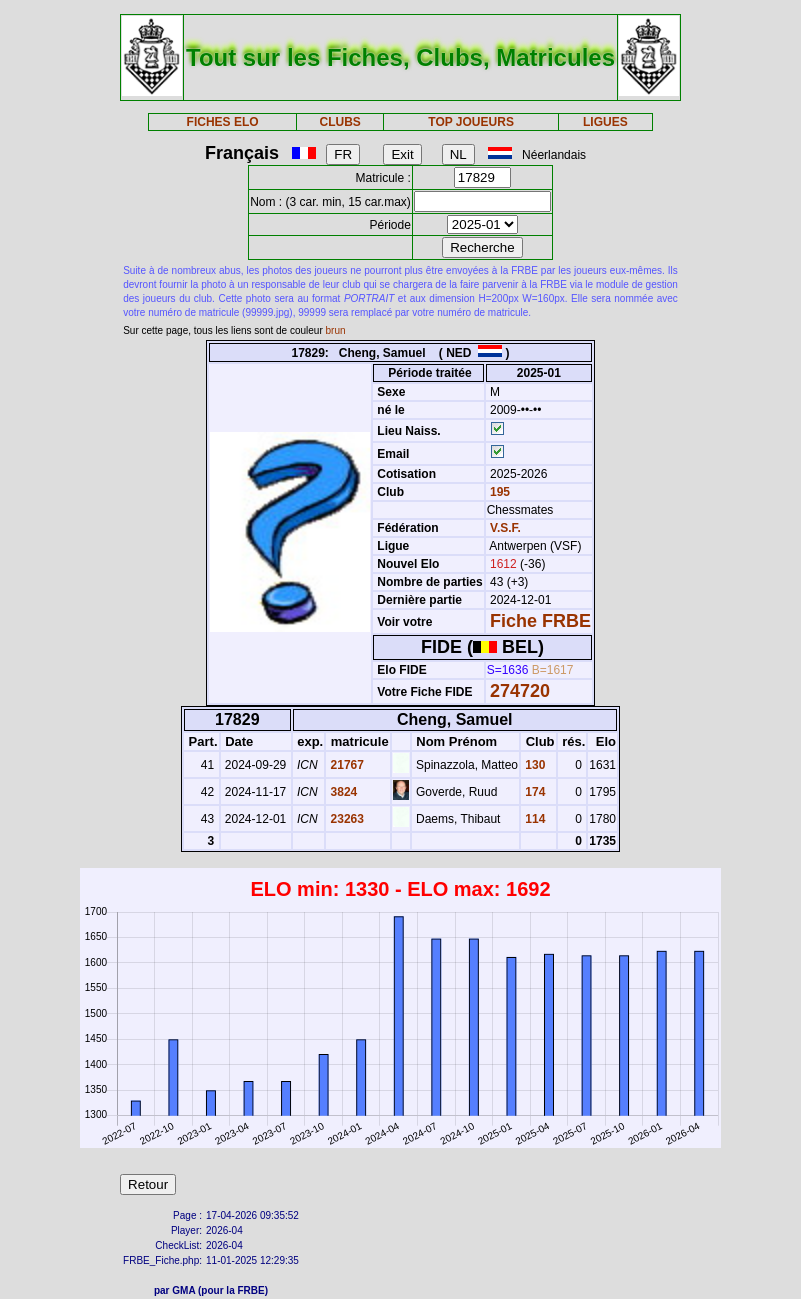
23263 (345, 819)
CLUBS (339, 122)
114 (533, 819)
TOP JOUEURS (471, 122)
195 (498, 492)
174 (533, 792)
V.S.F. (505, 528)
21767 (345, 765)
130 (533, 765)
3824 (342, 792)
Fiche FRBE (540, 621)
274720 (520, 691)
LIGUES (605, 122)
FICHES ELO (223, 122)
